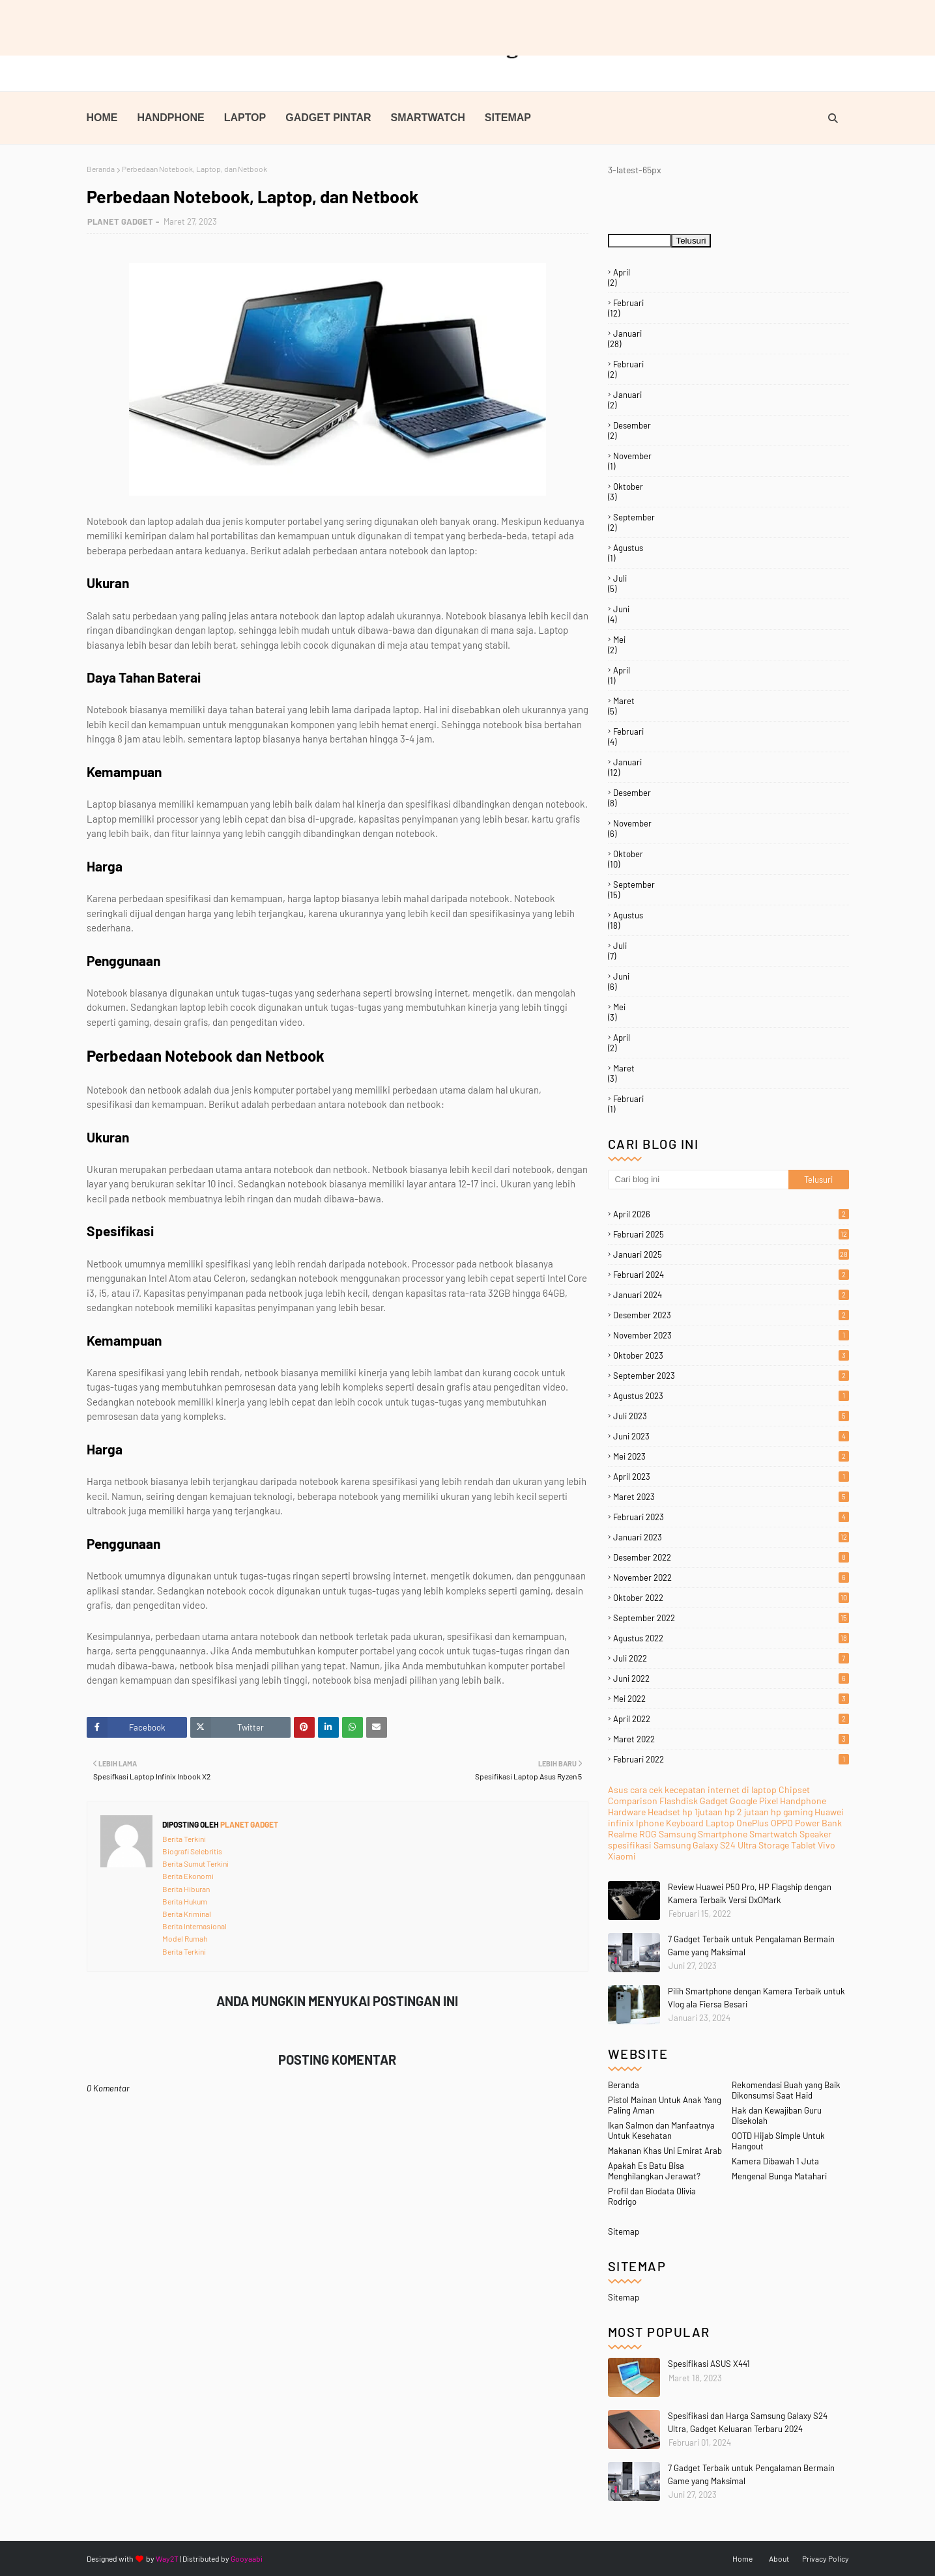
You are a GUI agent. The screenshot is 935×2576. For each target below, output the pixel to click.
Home (742, 2558)
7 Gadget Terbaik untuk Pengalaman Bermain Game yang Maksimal (751, 2474)
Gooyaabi (247, 2558)
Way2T (167, 2558)
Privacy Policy (825, 2558)
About (779, 2558)
